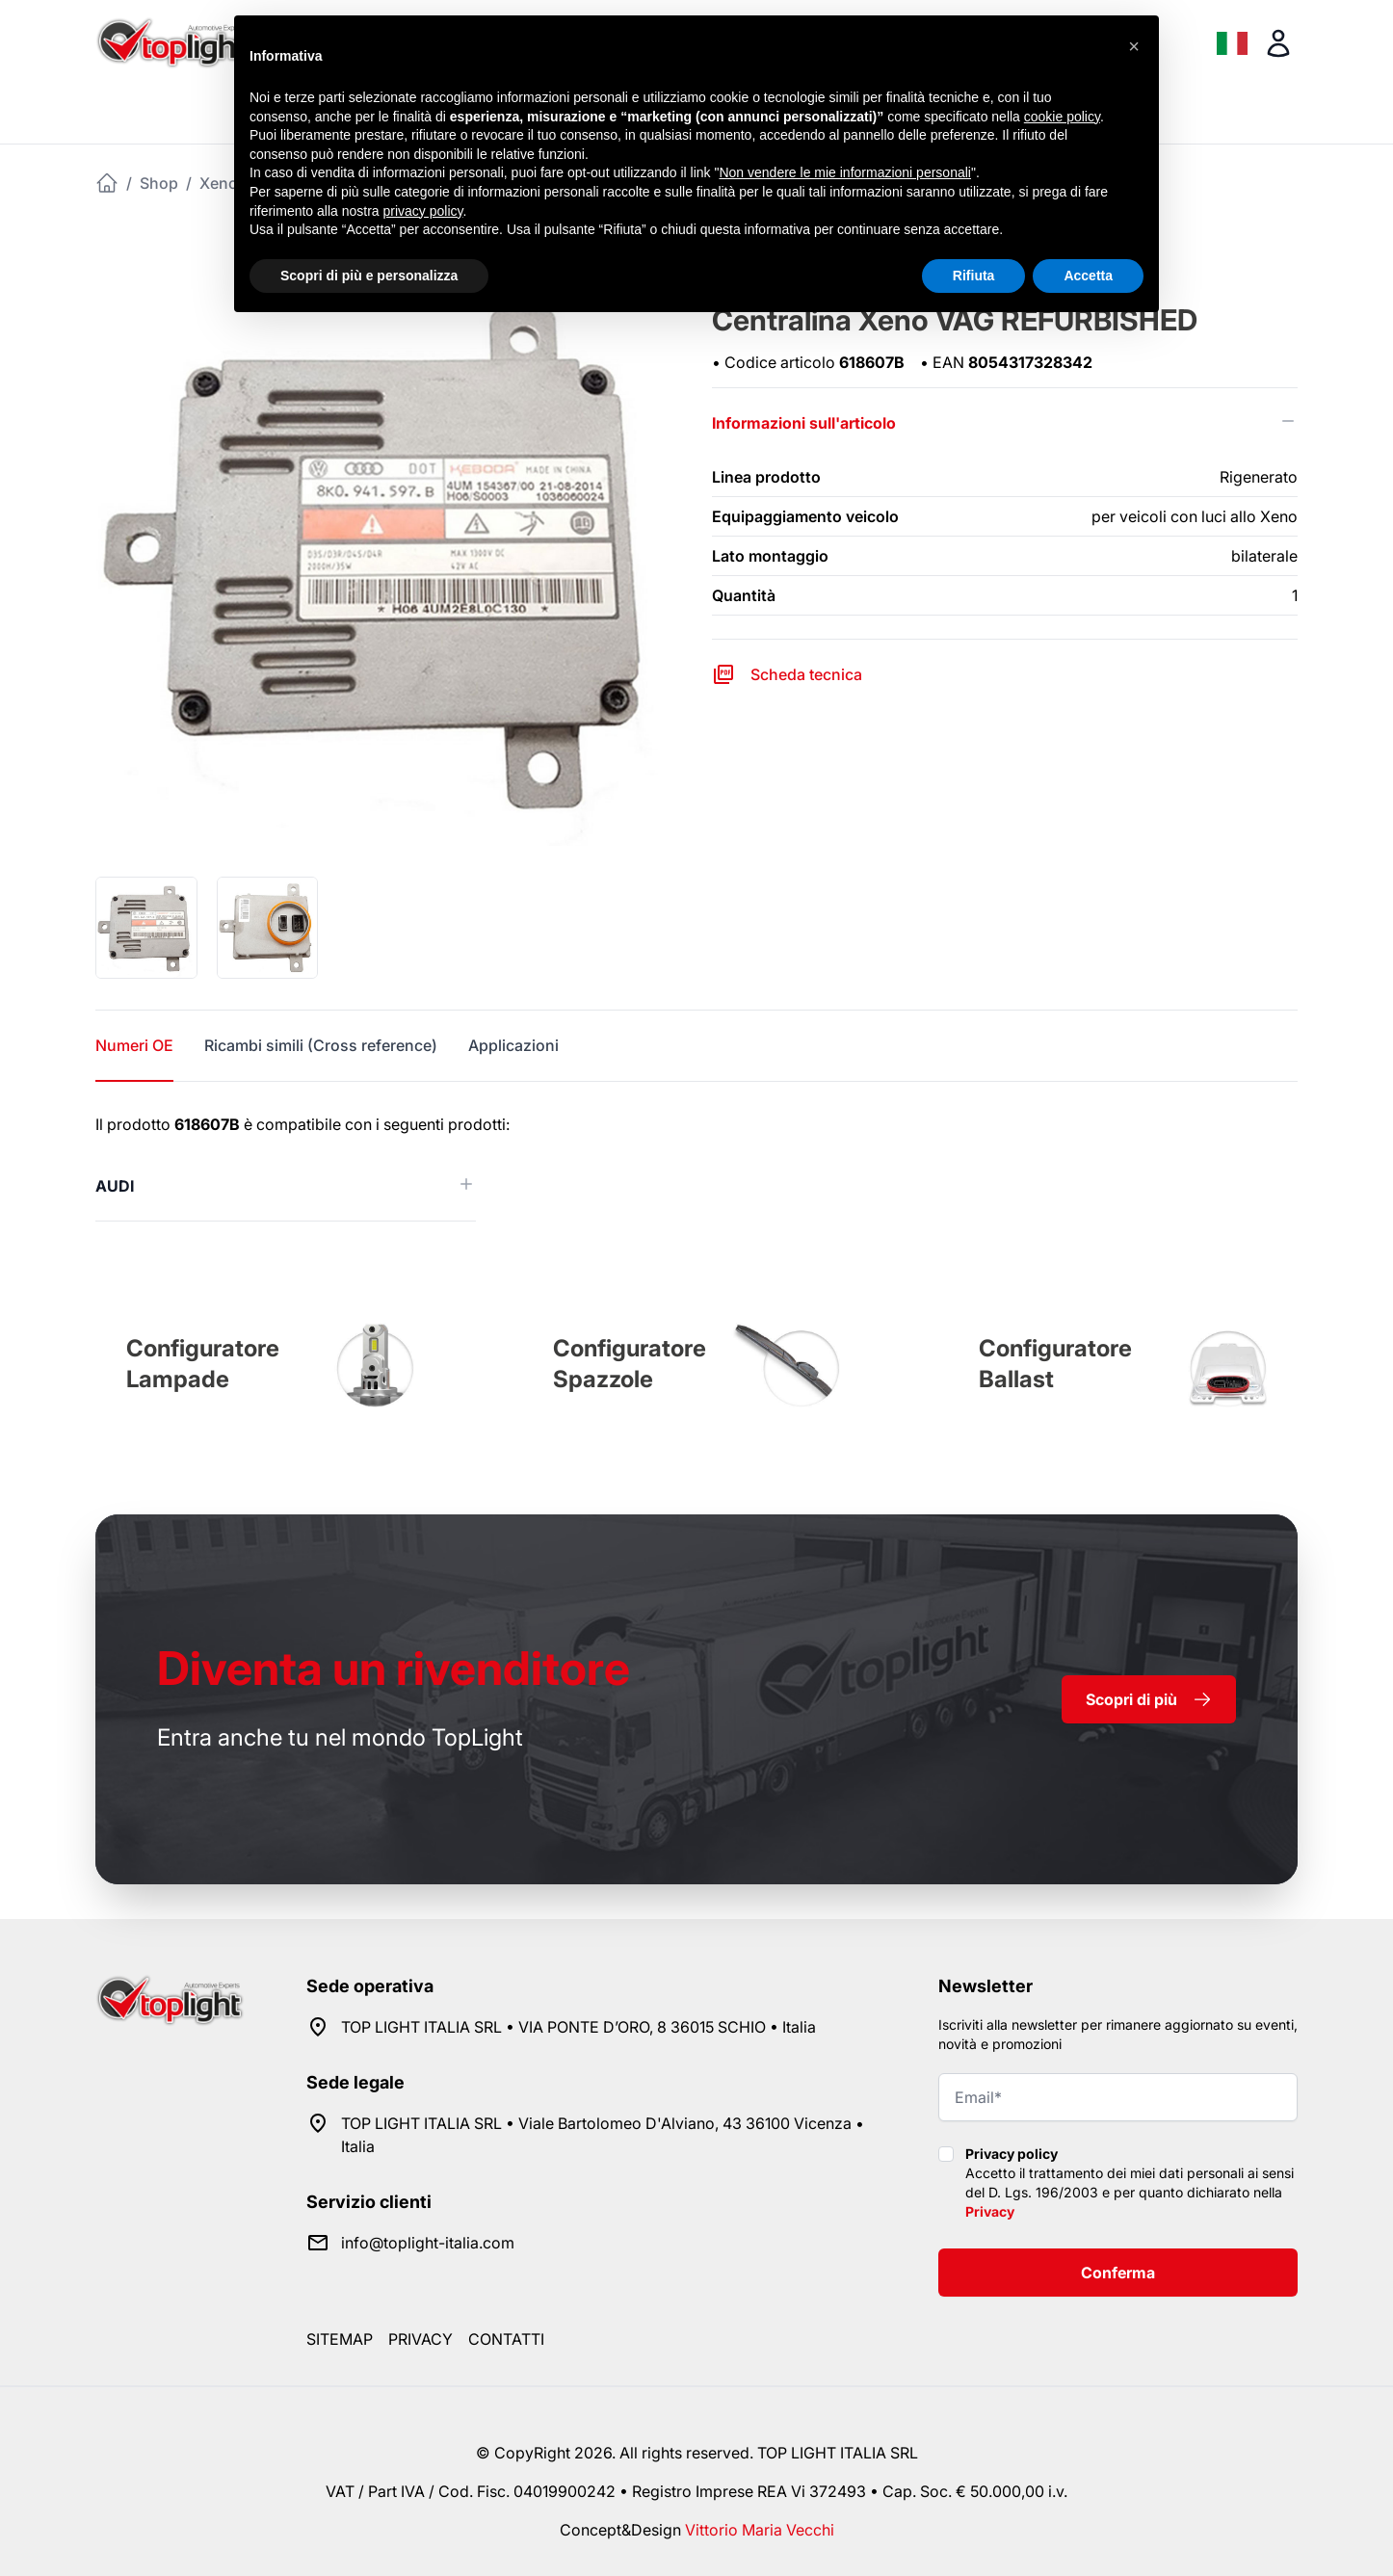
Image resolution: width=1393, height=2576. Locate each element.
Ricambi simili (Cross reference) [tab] (320, 1045)
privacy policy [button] (423, 211)
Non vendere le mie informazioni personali (844, 172)
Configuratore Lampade (202, 1363)
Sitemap (339, 2339)
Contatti (506, 2339)
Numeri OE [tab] (134, 1045)
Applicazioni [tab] (513, 1045)
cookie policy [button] (1062, 116)
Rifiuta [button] (974, 275)
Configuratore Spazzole (629, 1363)
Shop (159, 183)
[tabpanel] (696, 1167)
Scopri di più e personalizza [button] (369, 275)
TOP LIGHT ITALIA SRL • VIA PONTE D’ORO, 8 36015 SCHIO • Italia (578, 2027)
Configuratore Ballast (1055, 1363)
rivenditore (393, 1668)
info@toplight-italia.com (427, 2242)
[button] (1133, 46)
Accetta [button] (1088, 275)
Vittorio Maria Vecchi (759, 2529)
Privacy (989, 2211)
